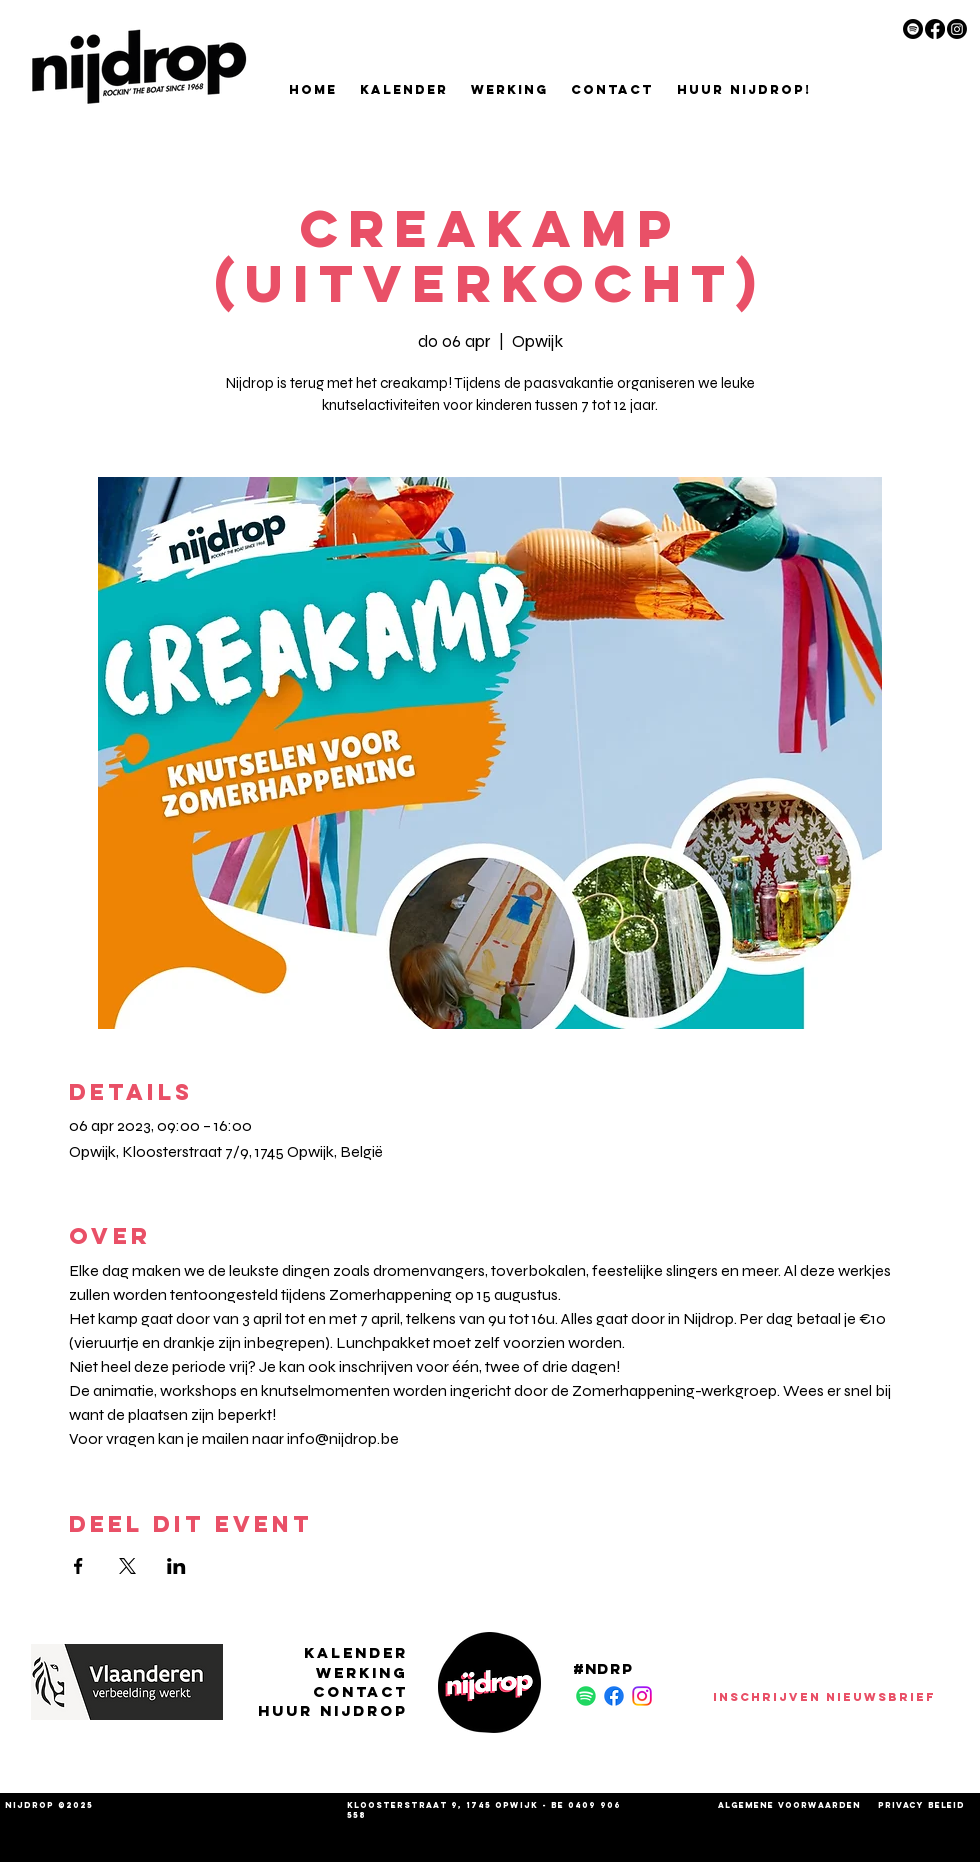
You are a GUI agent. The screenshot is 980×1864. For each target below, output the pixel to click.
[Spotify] (913, 29)
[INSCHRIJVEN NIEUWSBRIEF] (824, 1696)
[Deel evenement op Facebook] (78, 1566)
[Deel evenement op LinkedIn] (176, 1566)
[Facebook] (935, 29)
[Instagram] (957, 29)
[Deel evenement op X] (127, 1566)
